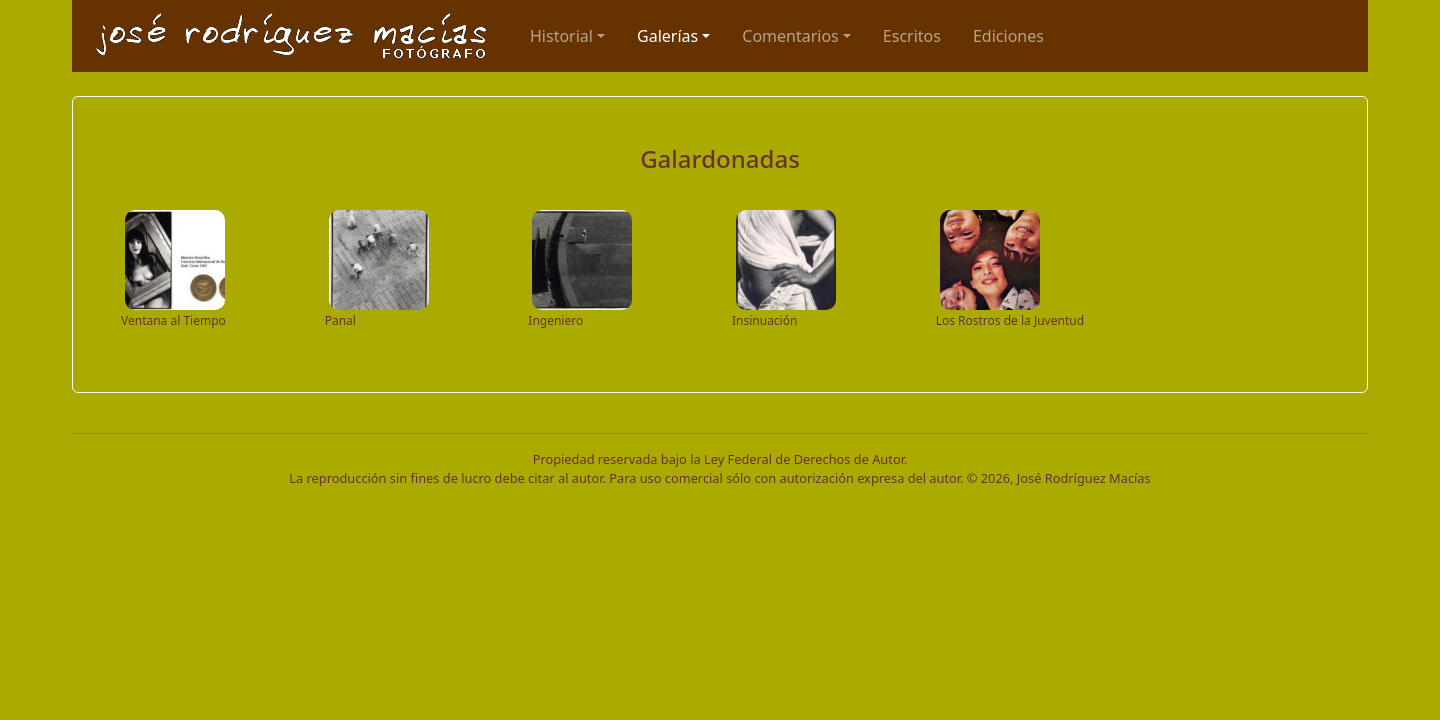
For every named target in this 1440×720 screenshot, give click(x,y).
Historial (561, 36)
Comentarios (790, 36)
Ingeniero (555, 320)
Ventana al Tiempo (173, 320)
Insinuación (764, 320)
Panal (340, 320)
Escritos (912, 36)
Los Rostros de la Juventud (1010, 320)
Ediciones (1008, 36)
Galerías (667, 36)
